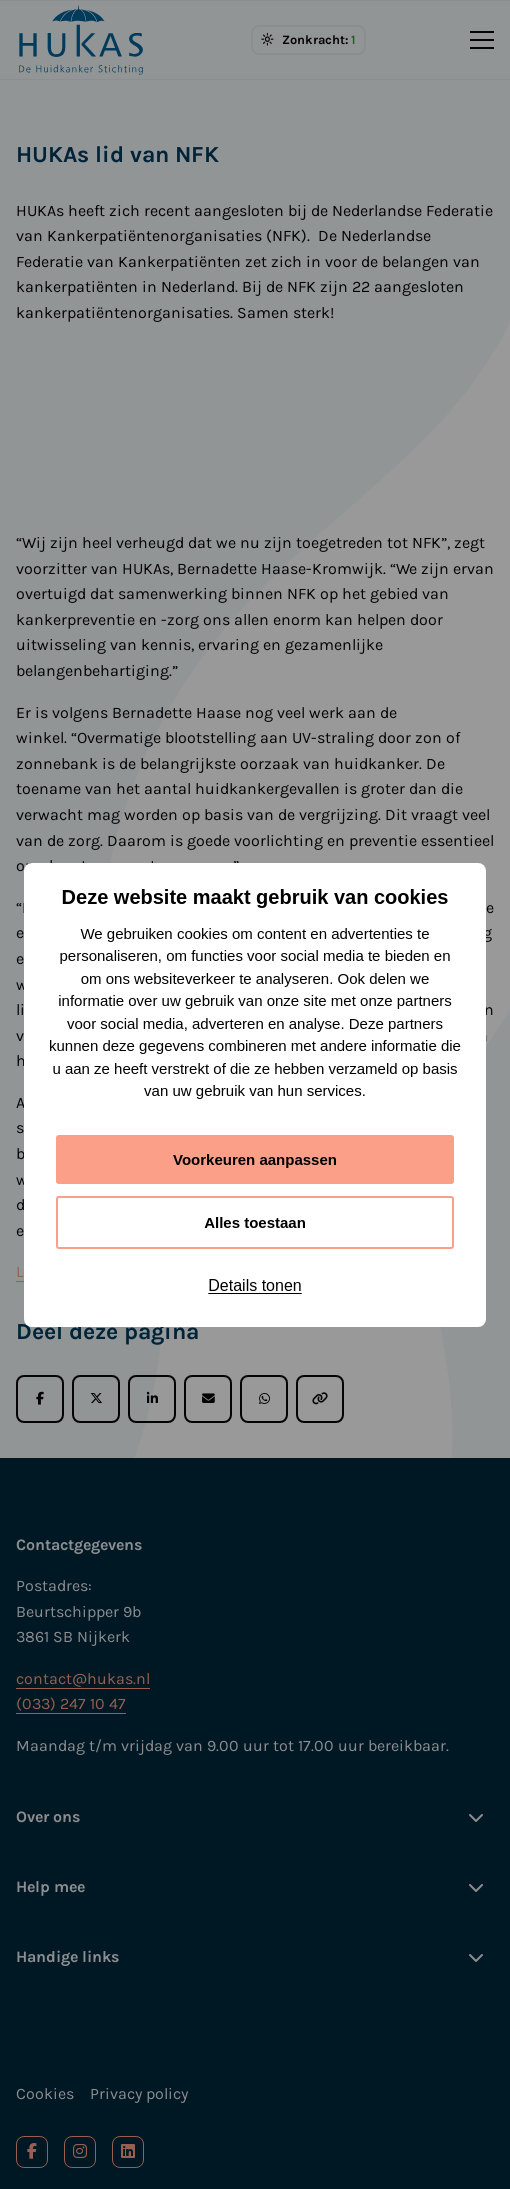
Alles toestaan (255, 1222)
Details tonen (254, 1285)
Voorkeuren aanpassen (255, 1159)
